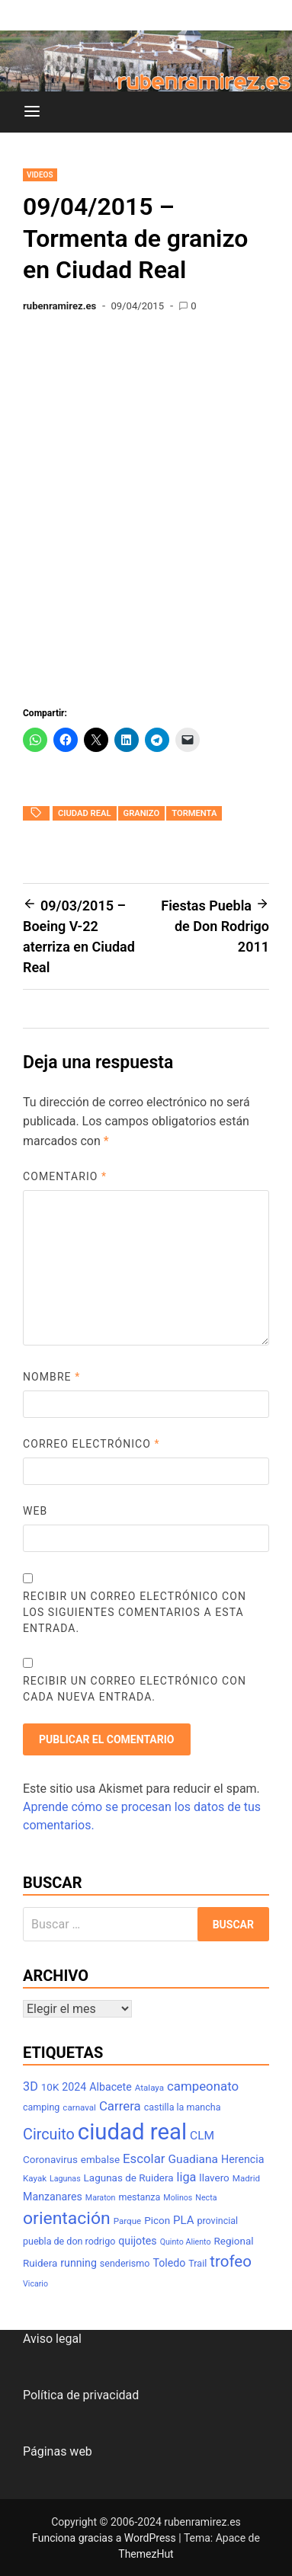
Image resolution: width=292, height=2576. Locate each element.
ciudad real (84, 813)
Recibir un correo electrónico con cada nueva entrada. (134, 1689)
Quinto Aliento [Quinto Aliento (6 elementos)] (185, 2242)
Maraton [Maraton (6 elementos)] (100, 2198)
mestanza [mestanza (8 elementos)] (139, 2197)
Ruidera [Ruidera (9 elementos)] (40, 2263)
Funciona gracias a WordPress (105, 2538)
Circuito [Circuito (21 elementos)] (49, 2134)
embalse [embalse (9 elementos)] (100, 2159)
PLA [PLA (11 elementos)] (183, 2220)
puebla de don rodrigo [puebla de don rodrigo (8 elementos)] (69, 2241)
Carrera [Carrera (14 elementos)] (120, 2106)
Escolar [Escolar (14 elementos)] (144, 2158)
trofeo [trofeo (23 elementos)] (231, 2261)
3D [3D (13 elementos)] (30, 2086)
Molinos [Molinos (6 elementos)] (177, 2198)
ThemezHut (145, 2554)
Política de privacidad (81, 2395)
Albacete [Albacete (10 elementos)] (110, 2087)
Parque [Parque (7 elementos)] (128, 2221)
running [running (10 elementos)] (78, 2263)
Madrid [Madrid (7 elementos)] (246, 2178)
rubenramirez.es (59, 306)
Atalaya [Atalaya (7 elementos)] (149, 2087)
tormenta (194, 813)
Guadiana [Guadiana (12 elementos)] (193, 2159)
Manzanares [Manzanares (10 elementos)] (52, 2196)
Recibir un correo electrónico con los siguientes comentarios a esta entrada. (134, 1612)
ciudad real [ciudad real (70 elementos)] (132, 2132)
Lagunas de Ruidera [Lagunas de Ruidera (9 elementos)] (129, 2178)
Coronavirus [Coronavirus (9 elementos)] (50, 2159)
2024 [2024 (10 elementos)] (74, 2087)
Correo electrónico (91, 1444)
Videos (40, 175)
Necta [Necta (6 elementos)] (206, 2198)
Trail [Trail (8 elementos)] (197, 2263)
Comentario (65, 1176)
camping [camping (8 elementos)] (41, 2107)
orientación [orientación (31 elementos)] (67, 2218)
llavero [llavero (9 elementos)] (214, 2178)
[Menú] (32, 112)
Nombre (51, 1377)
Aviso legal (52, 2338)
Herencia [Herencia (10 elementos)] (242, 2159)
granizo (142, 813)
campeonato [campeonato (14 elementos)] (203, 2086)
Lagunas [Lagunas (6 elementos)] (65, 2179)
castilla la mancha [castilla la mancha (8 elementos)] (182, 2107)
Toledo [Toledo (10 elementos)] (168, 2263)
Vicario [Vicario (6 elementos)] (35, 2284)
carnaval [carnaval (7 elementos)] (79, 2107)
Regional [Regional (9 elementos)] (234, 2241)
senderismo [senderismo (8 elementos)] (125, 2263)
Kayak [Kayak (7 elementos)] (35, 2178)
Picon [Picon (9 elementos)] (157, 2220)
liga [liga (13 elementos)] (187, 2177)
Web (35, 1511)
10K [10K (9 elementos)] (50, 2087)
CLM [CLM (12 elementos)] (202, 2135)
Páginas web (57, 2451)
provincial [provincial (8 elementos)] (217, 2220)
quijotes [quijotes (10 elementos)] (137, 2241)
